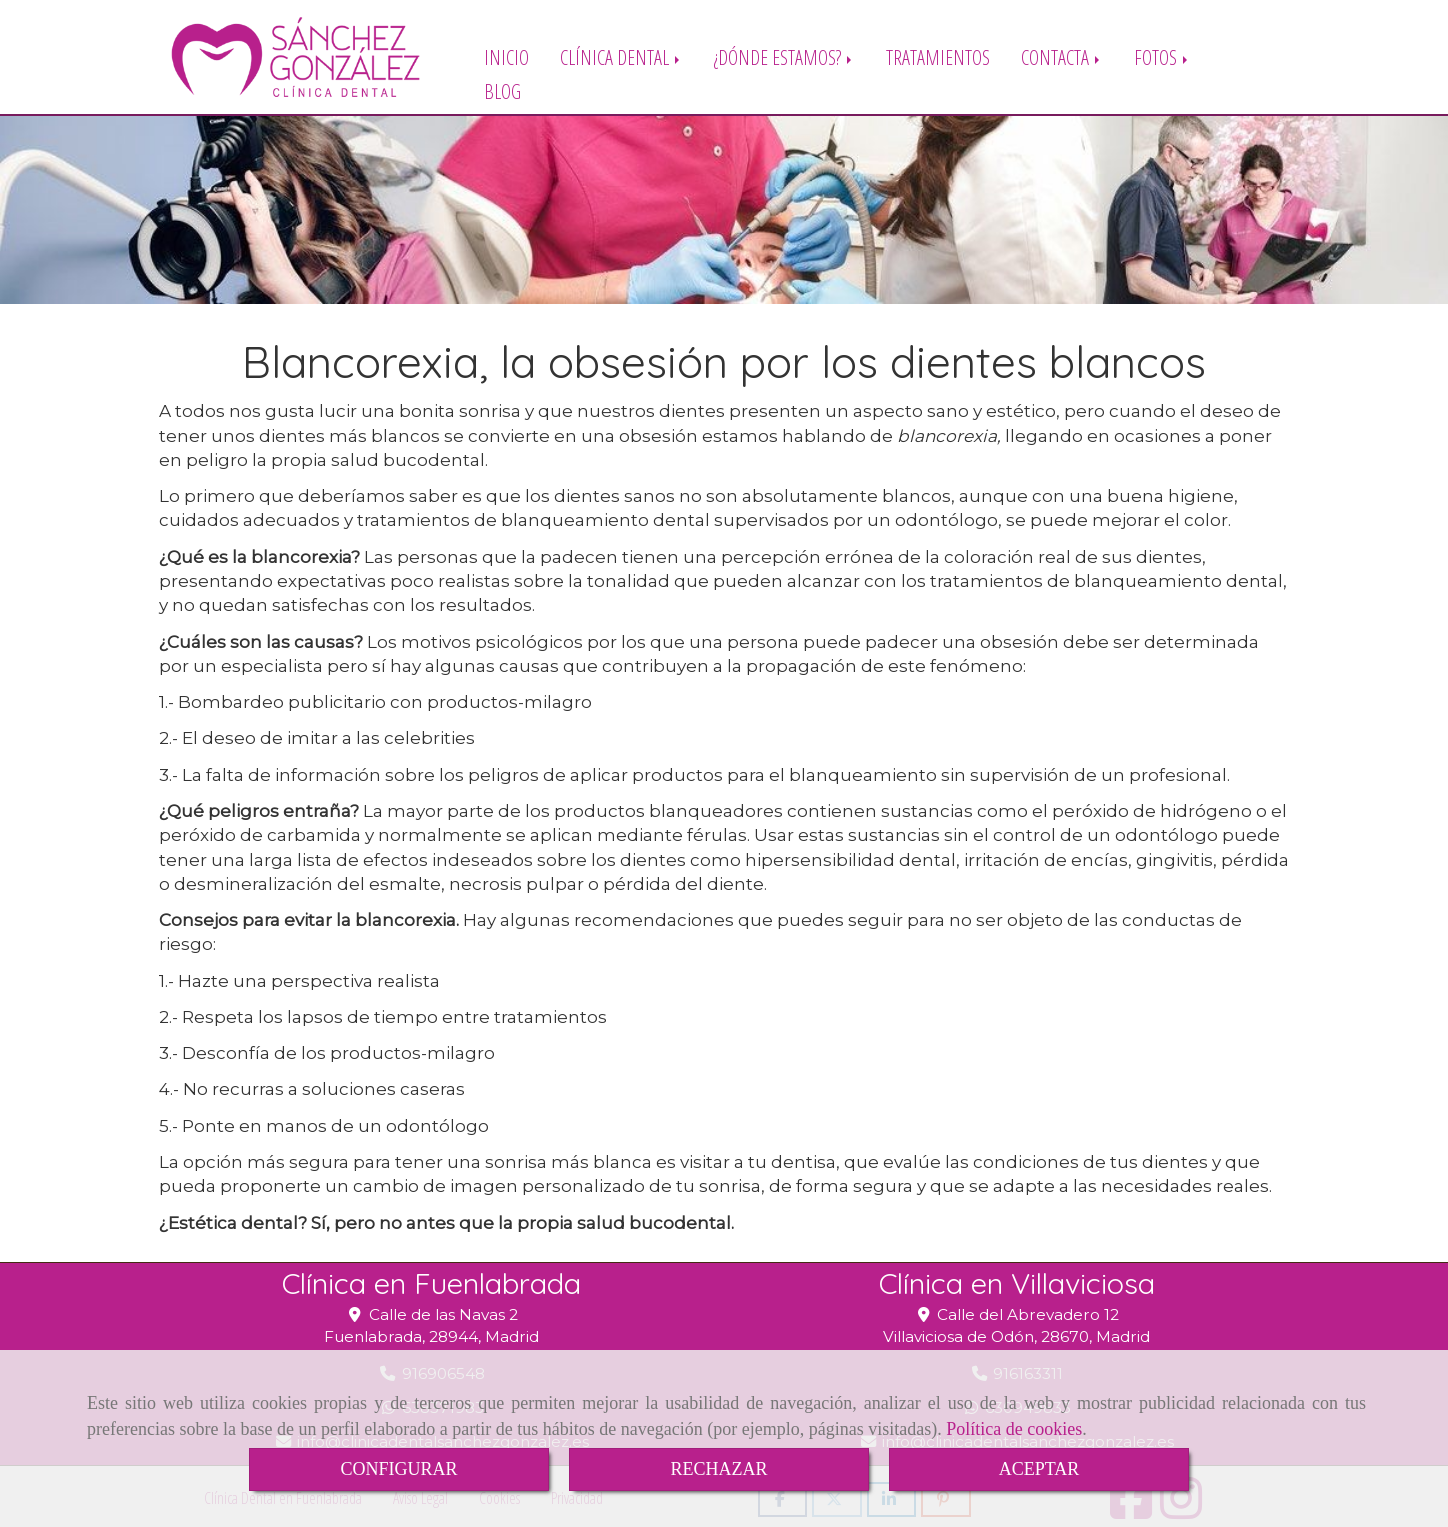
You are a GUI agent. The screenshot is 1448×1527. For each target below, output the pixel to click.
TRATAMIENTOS (938, 56)
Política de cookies (1014, 1429)
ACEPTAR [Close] (1039, 1469)
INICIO (506, 56)
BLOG (502, 90)
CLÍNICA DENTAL (621, 56)
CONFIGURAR (398, 1469)
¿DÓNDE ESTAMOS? (784, 56)
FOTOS (1162, 56)
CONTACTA (1062, 56)
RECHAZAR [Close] (718, 1469)
